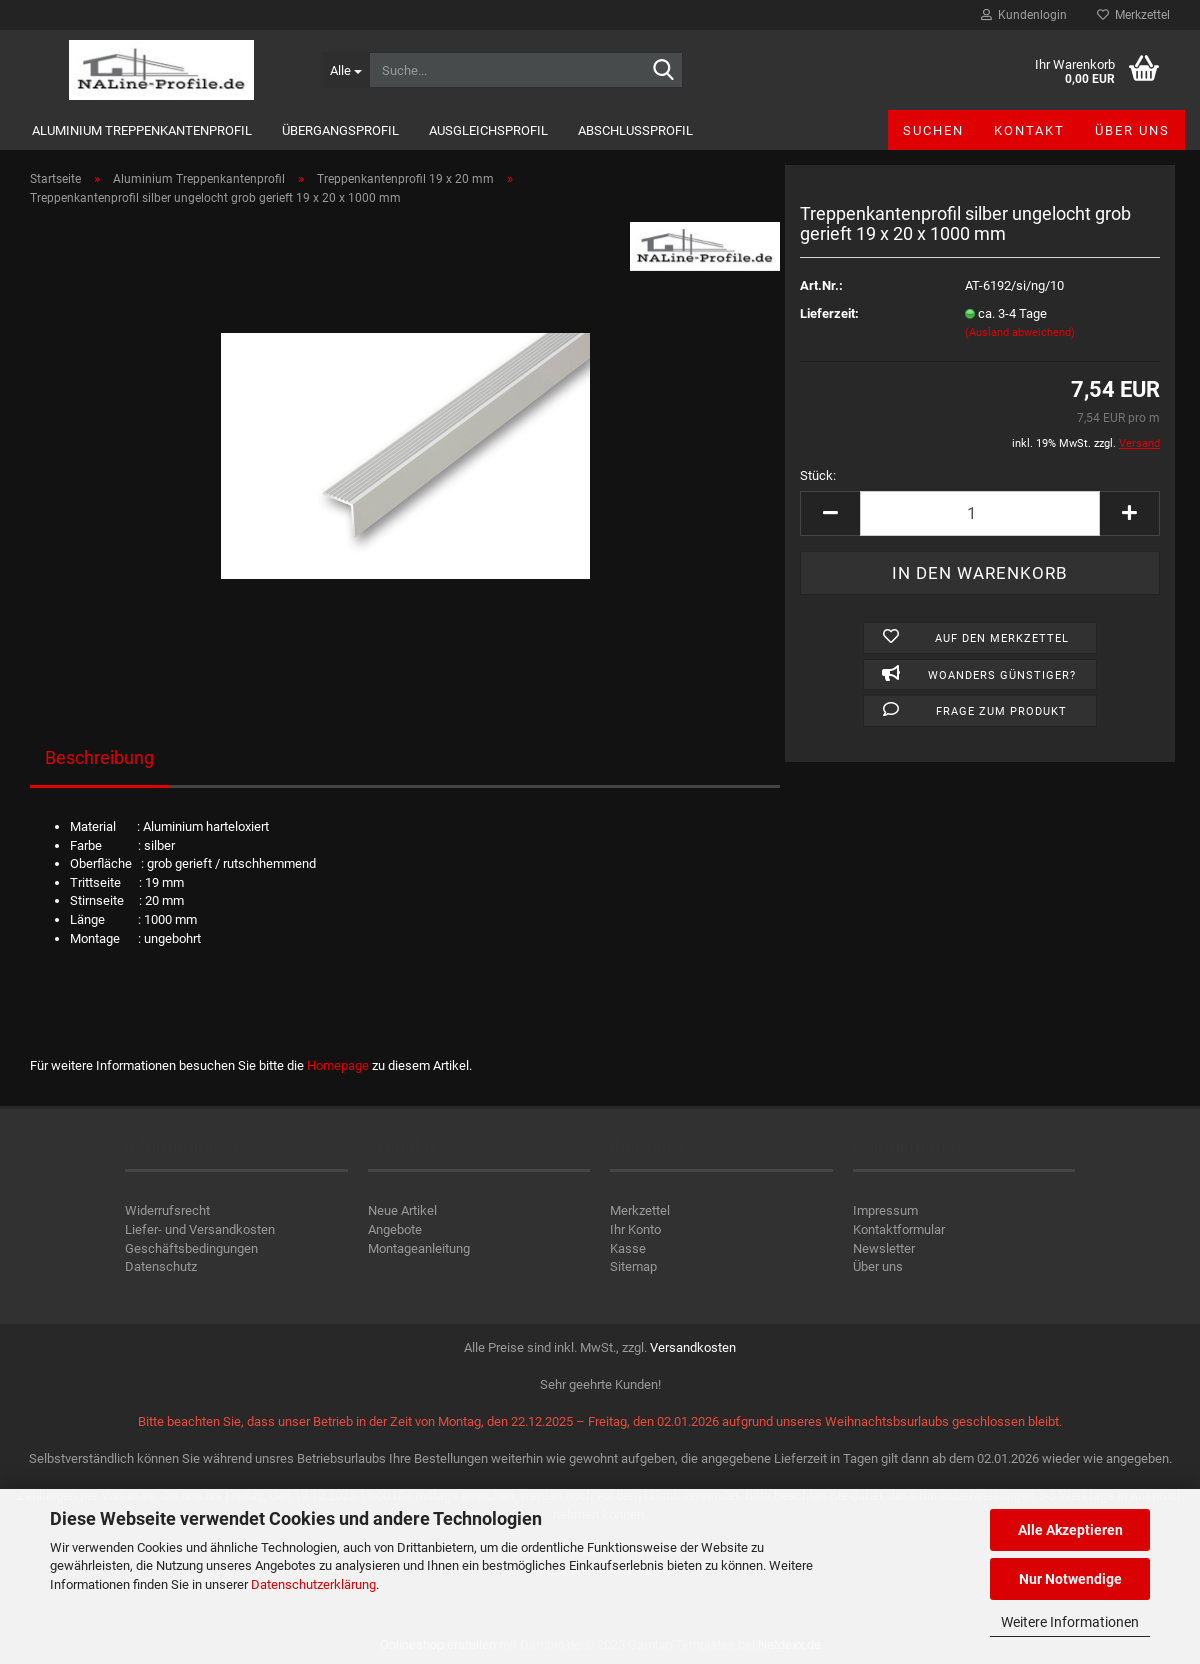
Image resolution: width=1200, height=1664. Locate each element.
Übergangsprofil (340, 130)
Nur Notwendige (1070, 1579)
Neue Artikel (402, 1210)
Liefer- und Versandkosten (200, 1229)
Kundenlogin (1024, 15)
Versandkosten (693, 1347)
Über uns (1132, 130)
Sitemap (633, 1266)
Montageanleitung (419, 1248)
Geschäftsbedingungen (191, 1248)
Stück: (818, 475)
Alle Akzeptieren (1070, 1530)
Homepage (338, 1065)
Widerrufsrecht (167, 1210)
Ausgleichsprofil (488, 130)
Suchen (933, 130)
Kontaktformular (899, 1229)
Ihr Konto (635, 1229)
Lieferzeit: (829, 313)
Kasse (628, 1248)
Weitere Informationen (1070, 1622)
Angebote (395, 1229)
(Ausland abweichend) (1020, 332)
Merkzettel (1133, 15)
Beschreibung (99, 757)
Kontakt (1029, 130)
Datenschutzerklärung (313, 1584)
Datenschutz (161, 1266)
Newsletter (884, 1248)
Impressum (885, 1210)
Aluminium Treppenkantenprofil (142, 130)
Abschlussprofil (635, 130)
